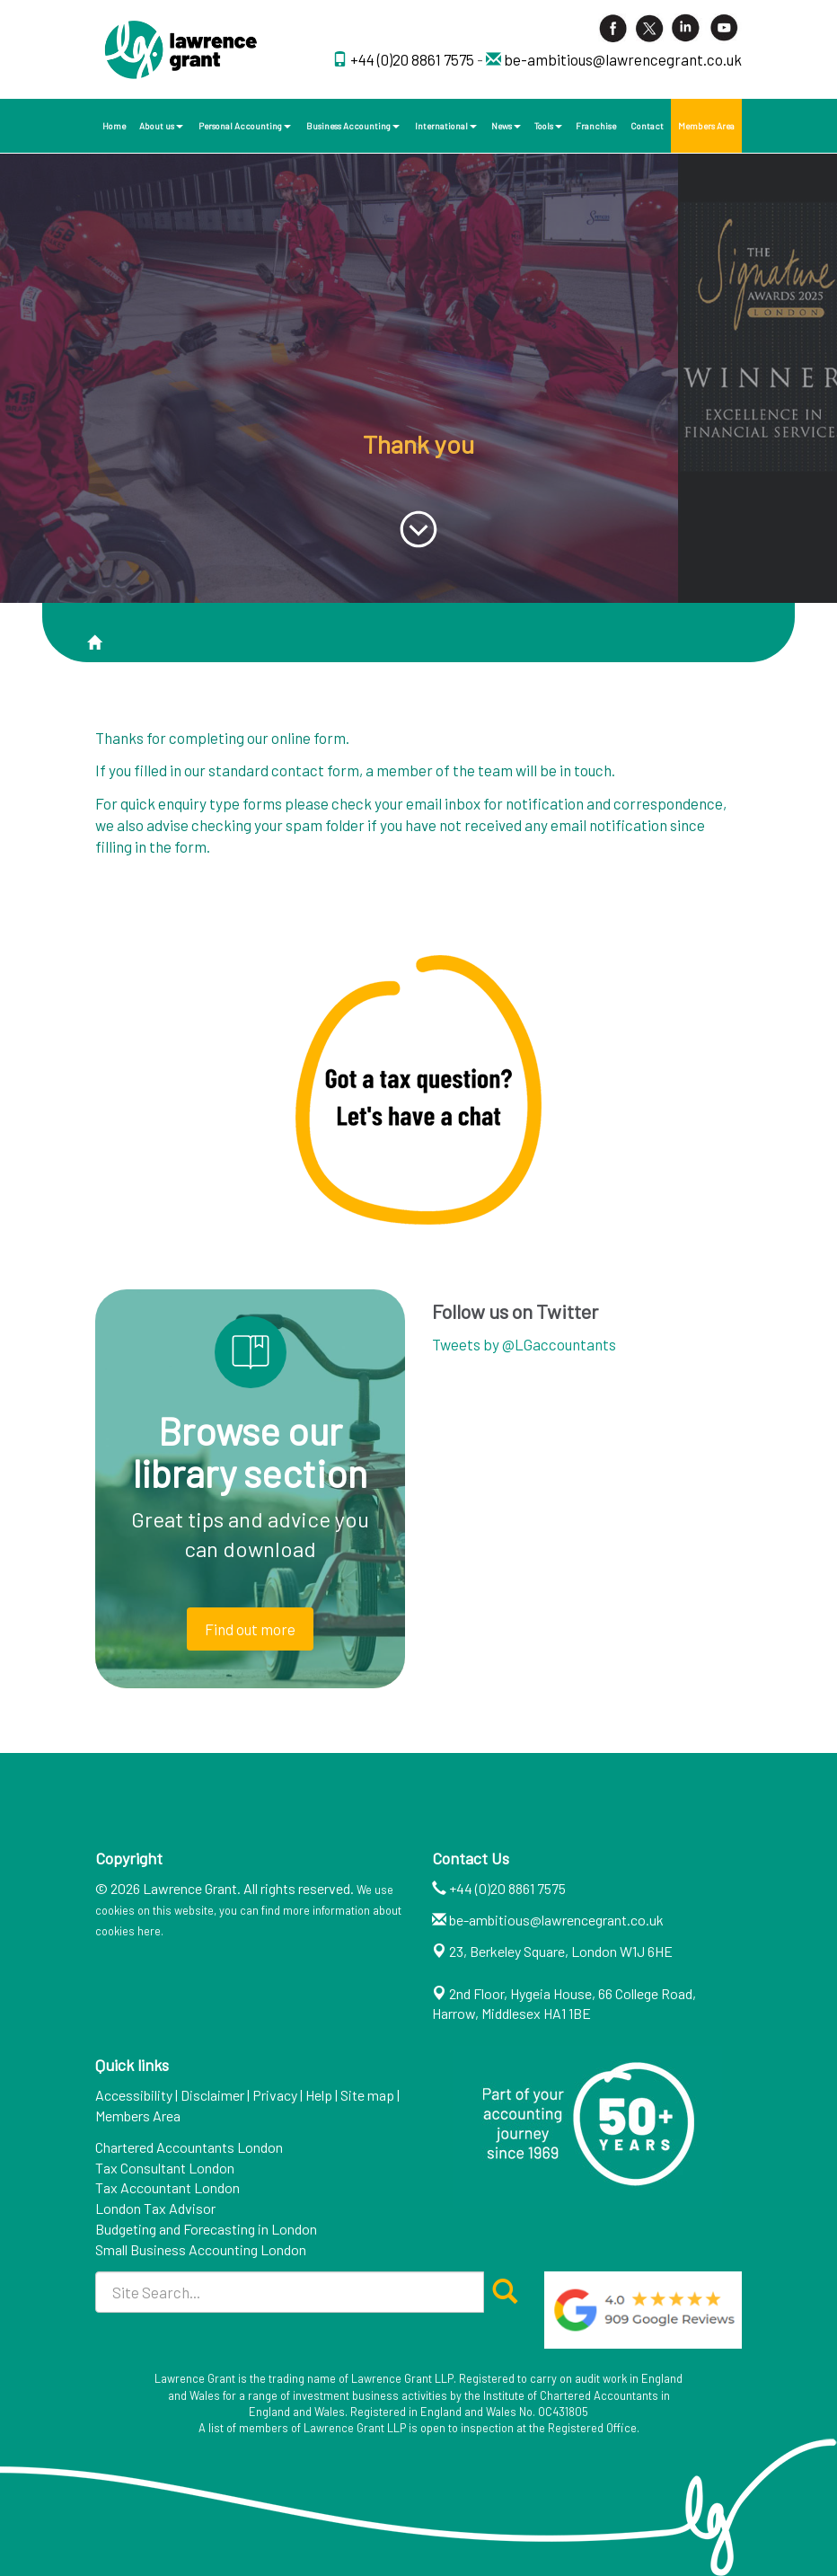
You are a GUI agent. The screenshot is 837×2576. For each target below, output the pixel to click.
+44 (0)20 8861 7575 (413, 59)
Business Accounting (353, 125)
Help (318, 2094)
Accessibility (133, 2094)
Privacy (274, 2094)
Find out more (250, 1629)
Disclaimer (212, 2094)
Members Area (706, 125)
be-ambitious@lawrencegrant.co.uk (623, 59)
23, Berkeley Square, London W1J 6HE (561, 1951)
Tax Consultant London (164, 2167)
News (506, 125)
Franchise (596, 125)
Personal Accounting (244, 125)
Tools (548, 125)
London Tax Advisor (155, 2208)
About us (161, 125)
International (446, 125)
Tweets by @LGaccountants (524, 1344)
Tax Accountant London (167, 2187)
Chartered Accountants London (189, 2147)
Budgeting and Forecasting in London (206, 2228)
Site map (367, 2094)
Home (114, 125)
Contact (647, 125)
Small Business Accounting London (200, 2249)
